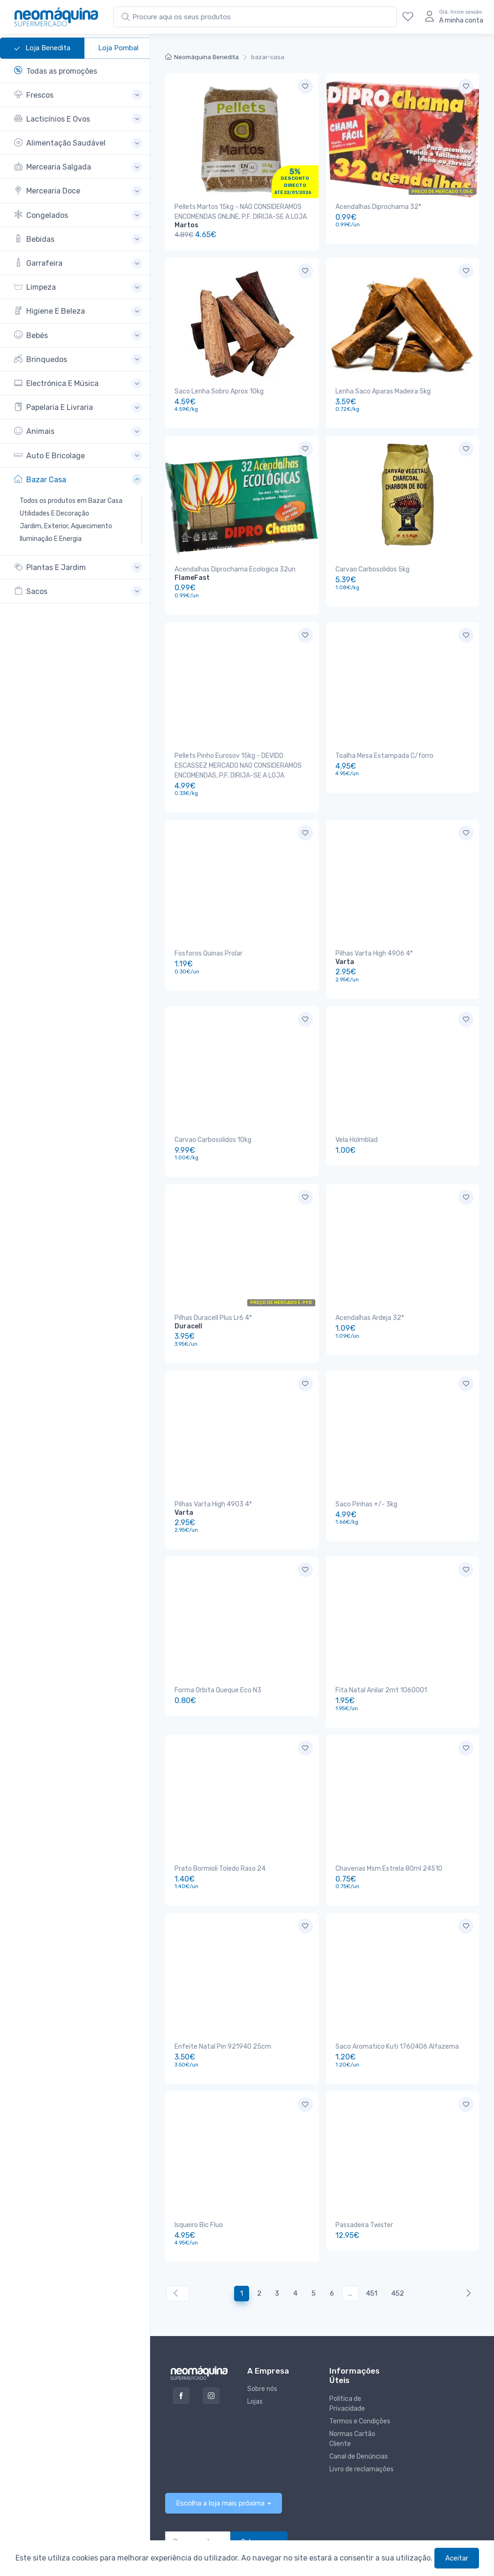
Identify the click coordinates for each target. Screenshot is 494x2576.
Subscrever (259, 2471)
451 (371, 2222)
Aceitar (456, 2558)
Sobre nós (262, 2318)
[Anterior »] (466, 2222)
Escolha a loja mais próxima (220, 2432)
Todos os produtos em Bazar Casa (71, 501)
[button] (78, 95)
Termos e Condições (359, 2350)
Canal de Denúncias (358, 2386)
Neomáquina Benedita (202, 57)
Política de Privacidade (347, 2333)
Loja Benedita (42, 48)
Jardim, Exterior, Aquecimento (66, 526)
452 (397, 2222)
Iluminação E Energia (51, 539)
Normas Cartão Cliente (352, 2368)
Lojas (255, 2331)
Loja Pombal (118, 48)
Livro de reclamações (361, 2398)
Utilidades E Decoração (54, 513)
